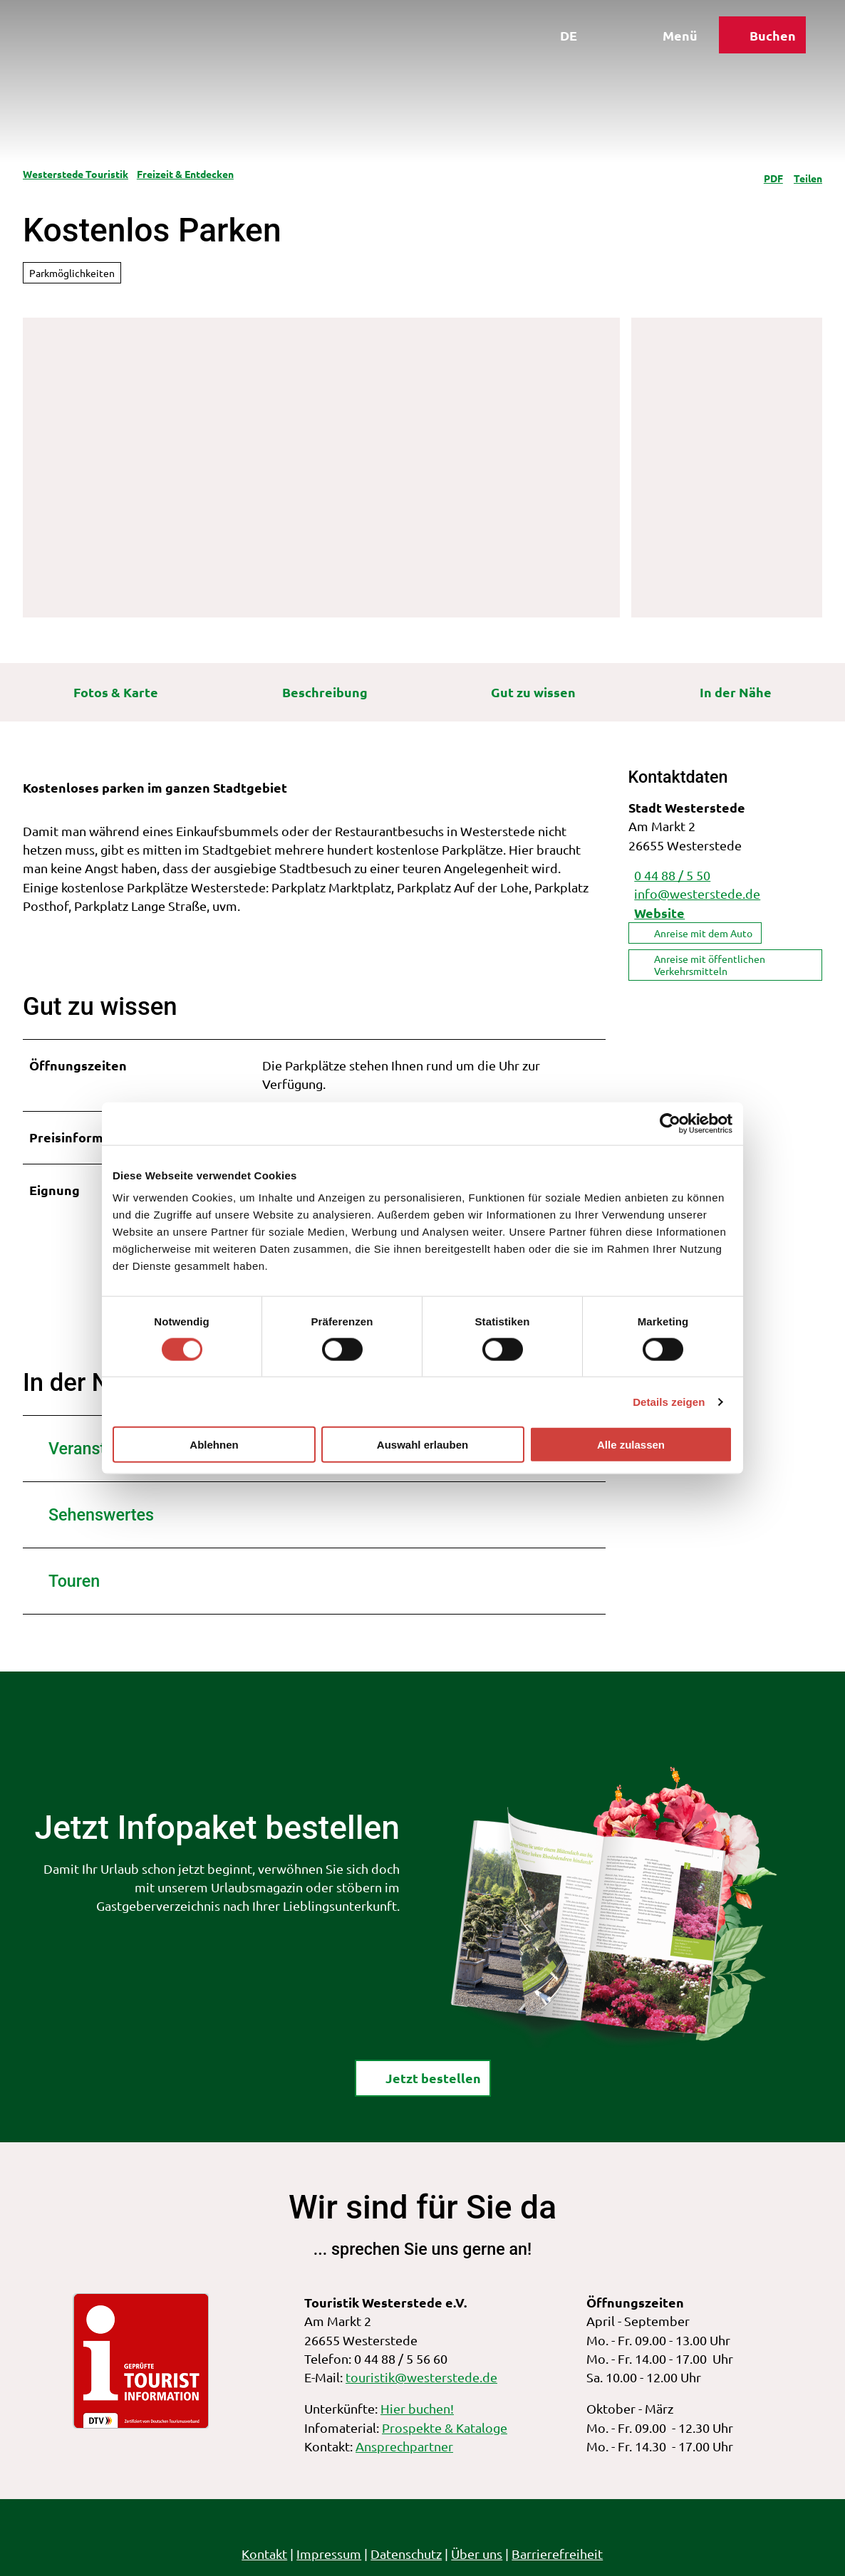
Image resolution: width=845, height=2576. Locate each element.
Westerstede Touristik (75, 173)
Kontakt (265, 2553)
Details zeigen (669, 1401)
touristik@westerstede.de (421, 2376)
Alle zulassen (631, 1445)
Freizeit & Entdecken (185, 173)
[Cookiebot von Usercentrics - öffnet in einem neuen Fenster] (670, 1123)
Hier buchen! (417, 2408)
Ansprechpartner (404, 2446)
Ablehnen (214, 1445)
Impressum (329, 2553)
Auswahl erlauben (422, 1445)
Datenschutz (406, 2553)
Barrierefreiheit (557, 2553)
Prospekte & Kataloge (444, 2426)
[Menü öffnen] (663, 41)
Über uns (477, 2553)
